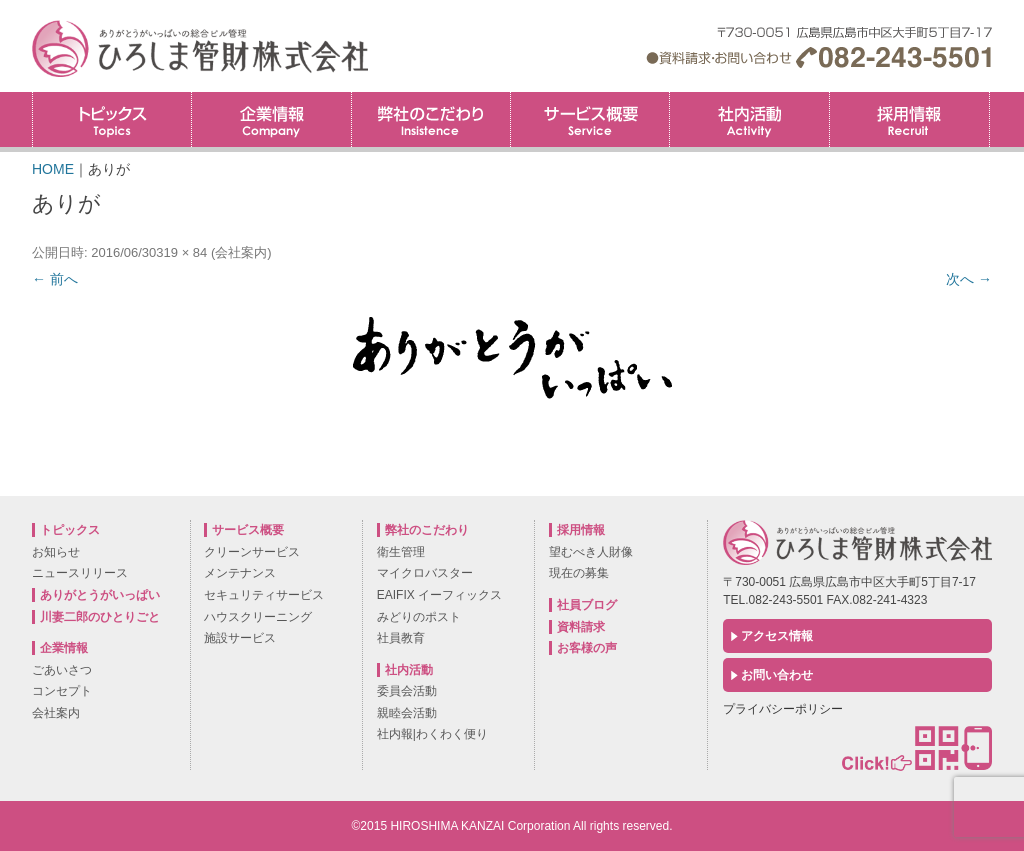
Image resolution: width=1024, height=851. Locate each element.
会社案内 (241, 252)
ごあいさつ (62, 670)
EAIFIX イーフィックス (439, 595)
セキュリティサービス (264, 595)
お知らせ (56, 552)
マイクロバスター (425, 573)
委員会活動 (407, 691)
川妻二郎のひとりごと (100, 617)
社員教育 (401, 638)
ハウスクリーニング (258, 617)
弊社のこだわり (431, 119)
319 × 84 (181, 252)
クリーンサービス (252, 552)
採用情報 (989, 98)
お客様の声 (587, 648)
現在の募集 (579, 573)
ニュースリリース (80, 573)
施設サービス (240, 638)
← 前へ (55, 279)
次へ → (969, 279)
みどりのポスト (419, 617)
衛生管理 (401, 552)
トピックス (112, 119)
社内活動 (749, 119)
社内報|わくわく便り (432, 734)
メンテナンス (240, 573)
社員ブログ (587, 605)
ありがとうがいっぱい (100, 595)
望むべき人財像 (591, 552)
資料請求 (581, 627)
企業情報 (271, 119)
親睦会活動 (407, 713)
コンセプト (62, 691)
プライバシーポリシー (783, 709)
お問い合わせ (777, 675)
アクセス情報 (777, 636)
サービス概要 (590, 119)
